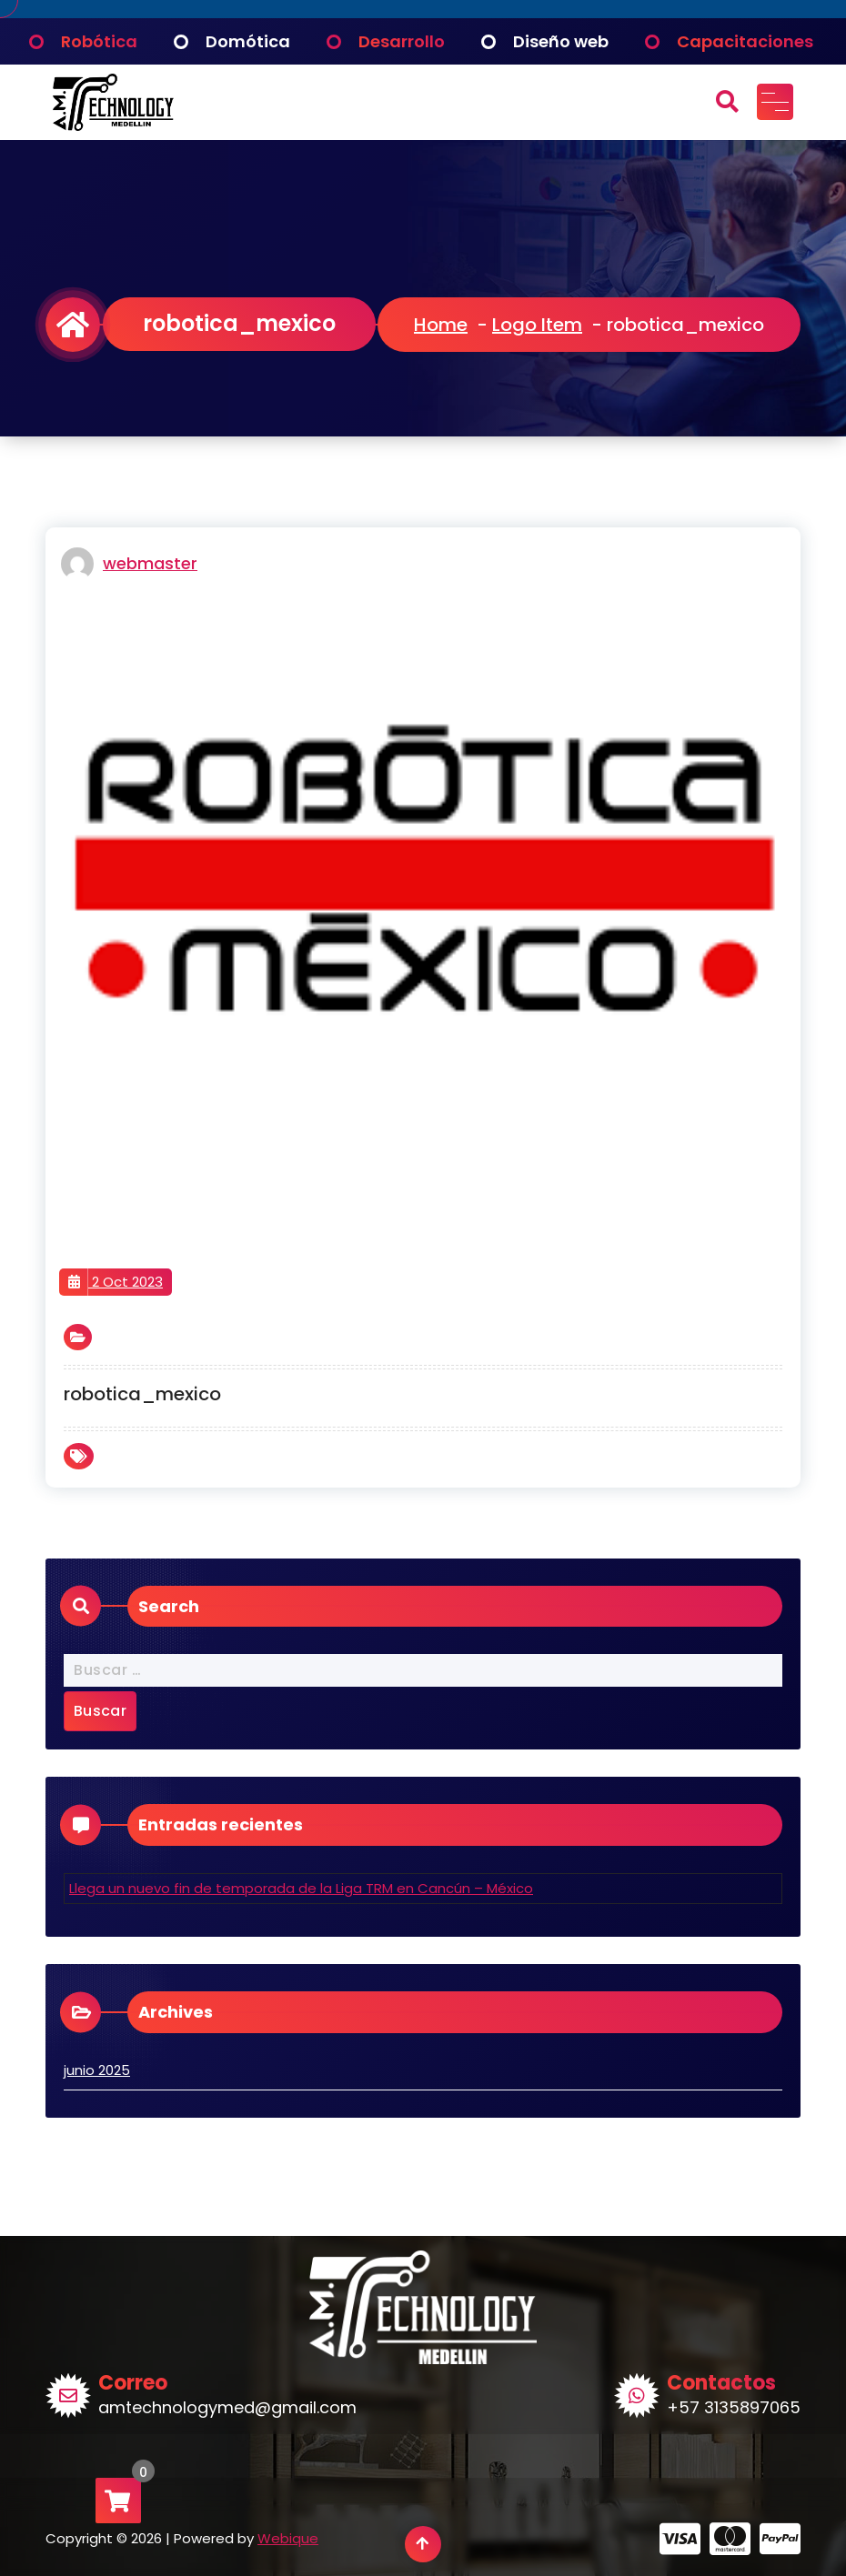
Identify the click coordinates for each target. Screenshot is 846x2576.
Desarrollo (401, 41)
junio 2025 (97, 2070)
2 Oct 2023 (115, 1282)
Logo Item (537, 324)
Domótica (248, 41)
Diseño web (561, 41)
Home (441, 324)
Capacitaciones (745, 41)
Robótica (99, 41)
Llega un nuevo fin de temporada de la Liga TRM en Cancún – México (301, 1888)
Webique (287, 2539)
